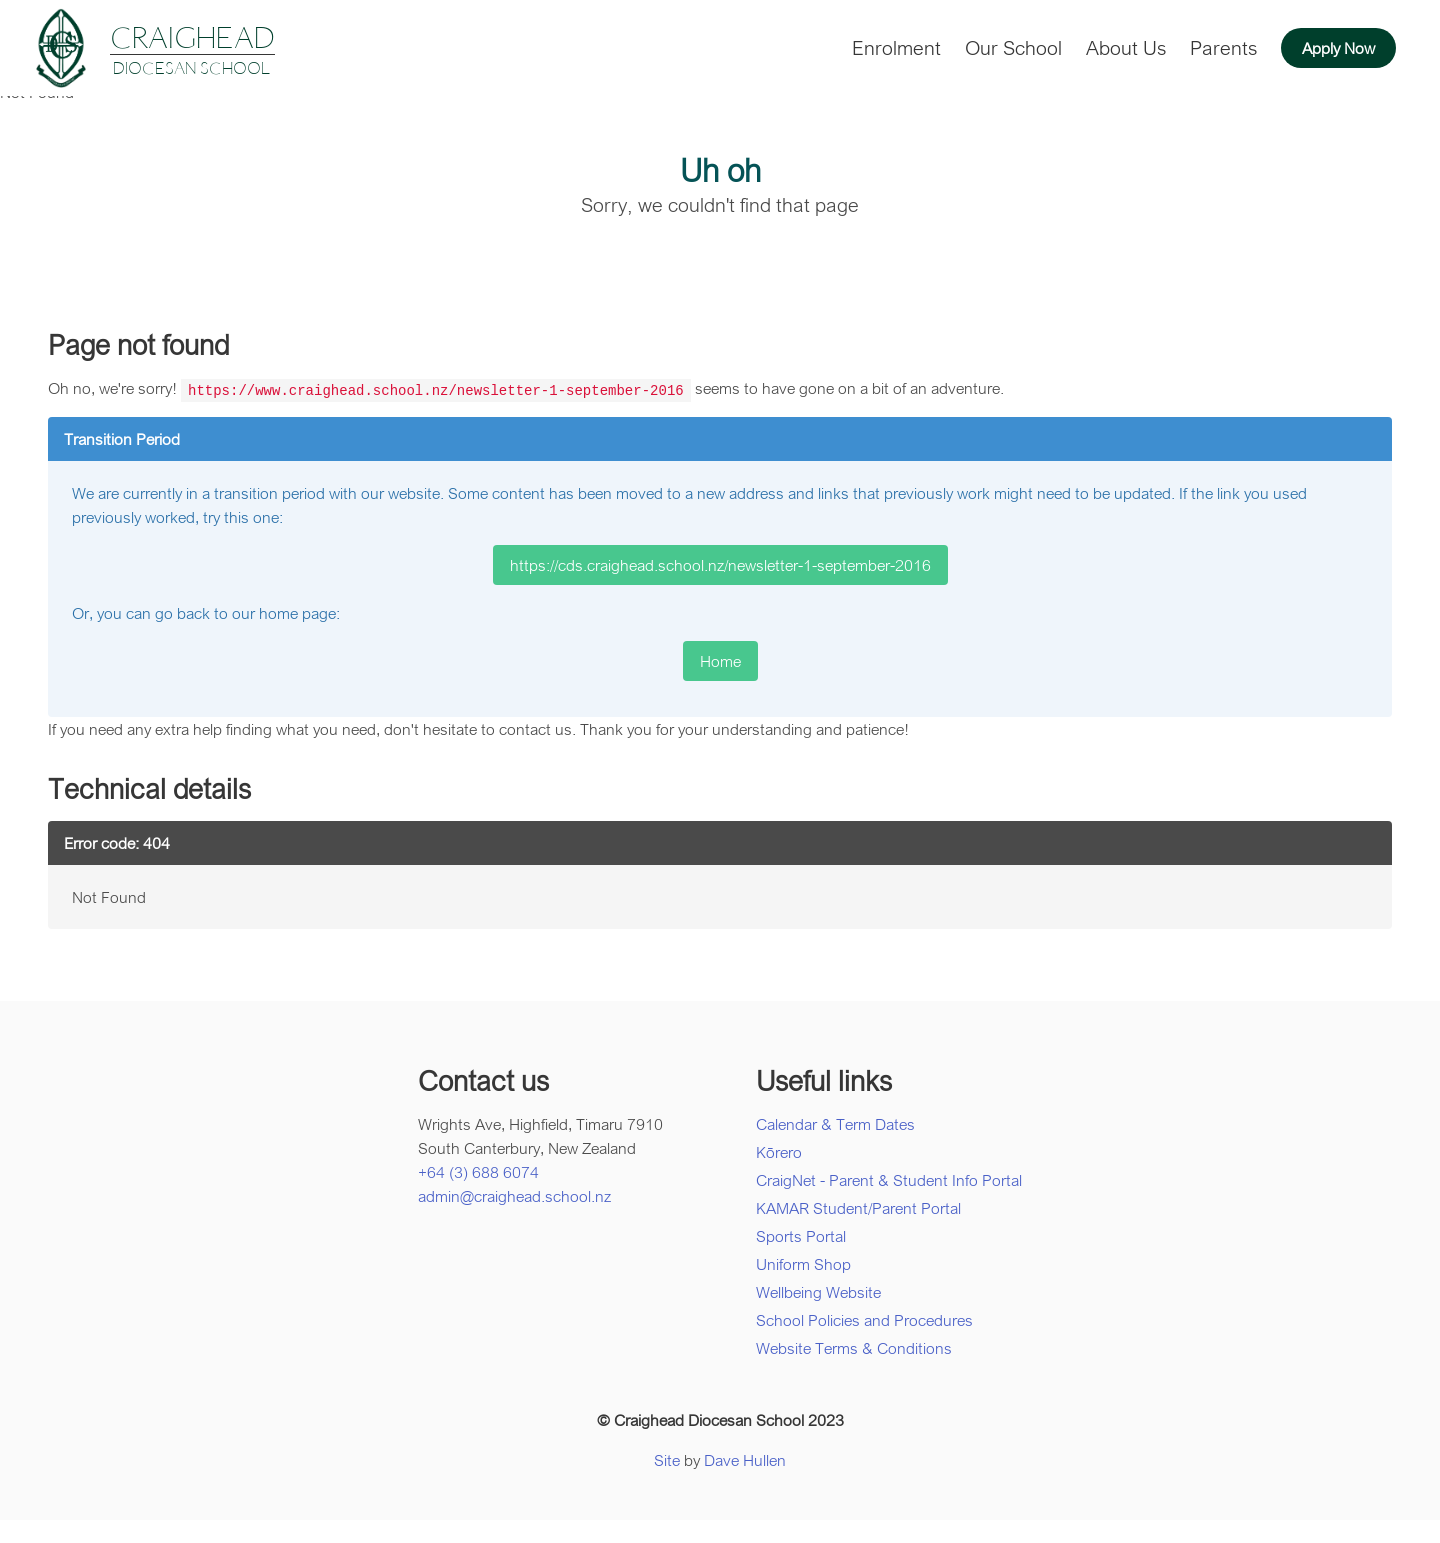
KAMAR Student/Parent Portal (858, 1207)
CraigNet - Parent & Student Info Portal (889, 1179)
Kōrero (779, 1151)
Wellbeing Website (818, 1291)
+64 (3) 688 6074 (478, 1171)
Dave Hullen (745, 1459)
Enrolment (896, 47)
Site (667, 1459)
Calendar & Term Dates (835, 1123)
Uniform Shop (803, 1263)
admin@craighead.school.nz (514, 1195)
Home (720, 660)
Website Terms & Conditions (854, 1347)
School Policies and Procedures (864, 1319)
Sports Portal (801, 1235)
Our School (1013, 47)
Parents (1223, 47)
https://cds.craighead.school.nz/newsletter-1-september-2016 (720, 564)
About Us (1126, 47)
